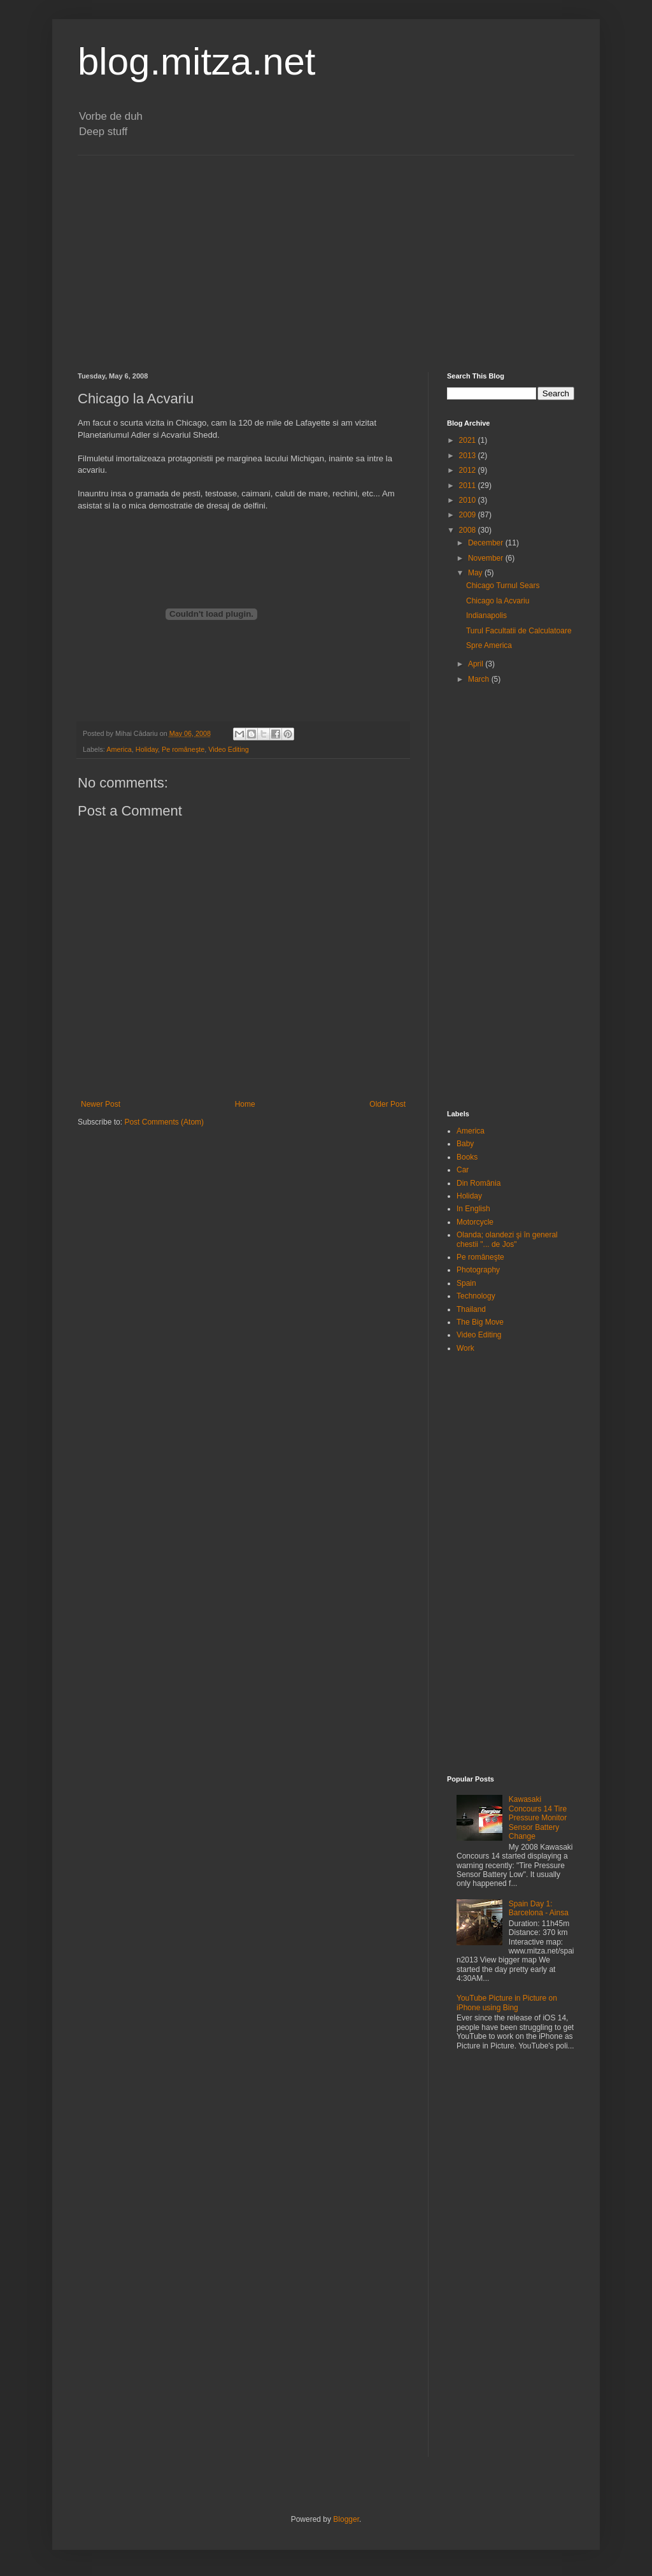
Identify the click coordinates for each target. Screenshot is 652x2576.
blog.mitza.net (197, 61)
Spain (466, 1283)
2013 (468, 455)
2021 (468, 440)
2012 (468, 470)
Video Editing (228, 749)
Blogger (346, 2519)
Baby (465, 1143)
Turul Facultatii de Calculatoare (519, 630)
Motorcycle (475, 1222)
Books (467, 1157)
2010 (468, 500)
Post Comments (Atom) (164, 1122)
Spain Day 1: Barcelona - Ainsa (539, 1908)
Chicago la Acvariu (497, 600)
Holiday (147, 749)
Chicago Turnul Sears (502, 585)
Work (465, 1348)
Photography (478, 1269)
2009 (468, 514)
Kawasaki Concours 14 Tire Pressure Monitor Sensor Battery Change (538, 1818)
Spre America (489, 645)
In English (473, 1208)
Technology (476, 1296)
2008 (468, 530)
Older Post (387, 1104)
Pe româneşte (183, 749)
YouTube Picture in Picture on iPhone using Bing (507, 2002)
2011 (468, 485)
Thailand (471, 1309)
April (476, 663)
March (480, 679)
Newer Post (100, 1104)
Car (463, 1169)
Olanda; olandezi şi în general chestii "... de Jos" (507, 1239)
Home (245, 1104)
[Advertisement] (326, 264)
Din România (478, 1183)
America (119, 749)
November (487, 558)
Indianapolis (486, 615)
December (487, 542)
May (476, 572)
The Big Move (480, 1322)
